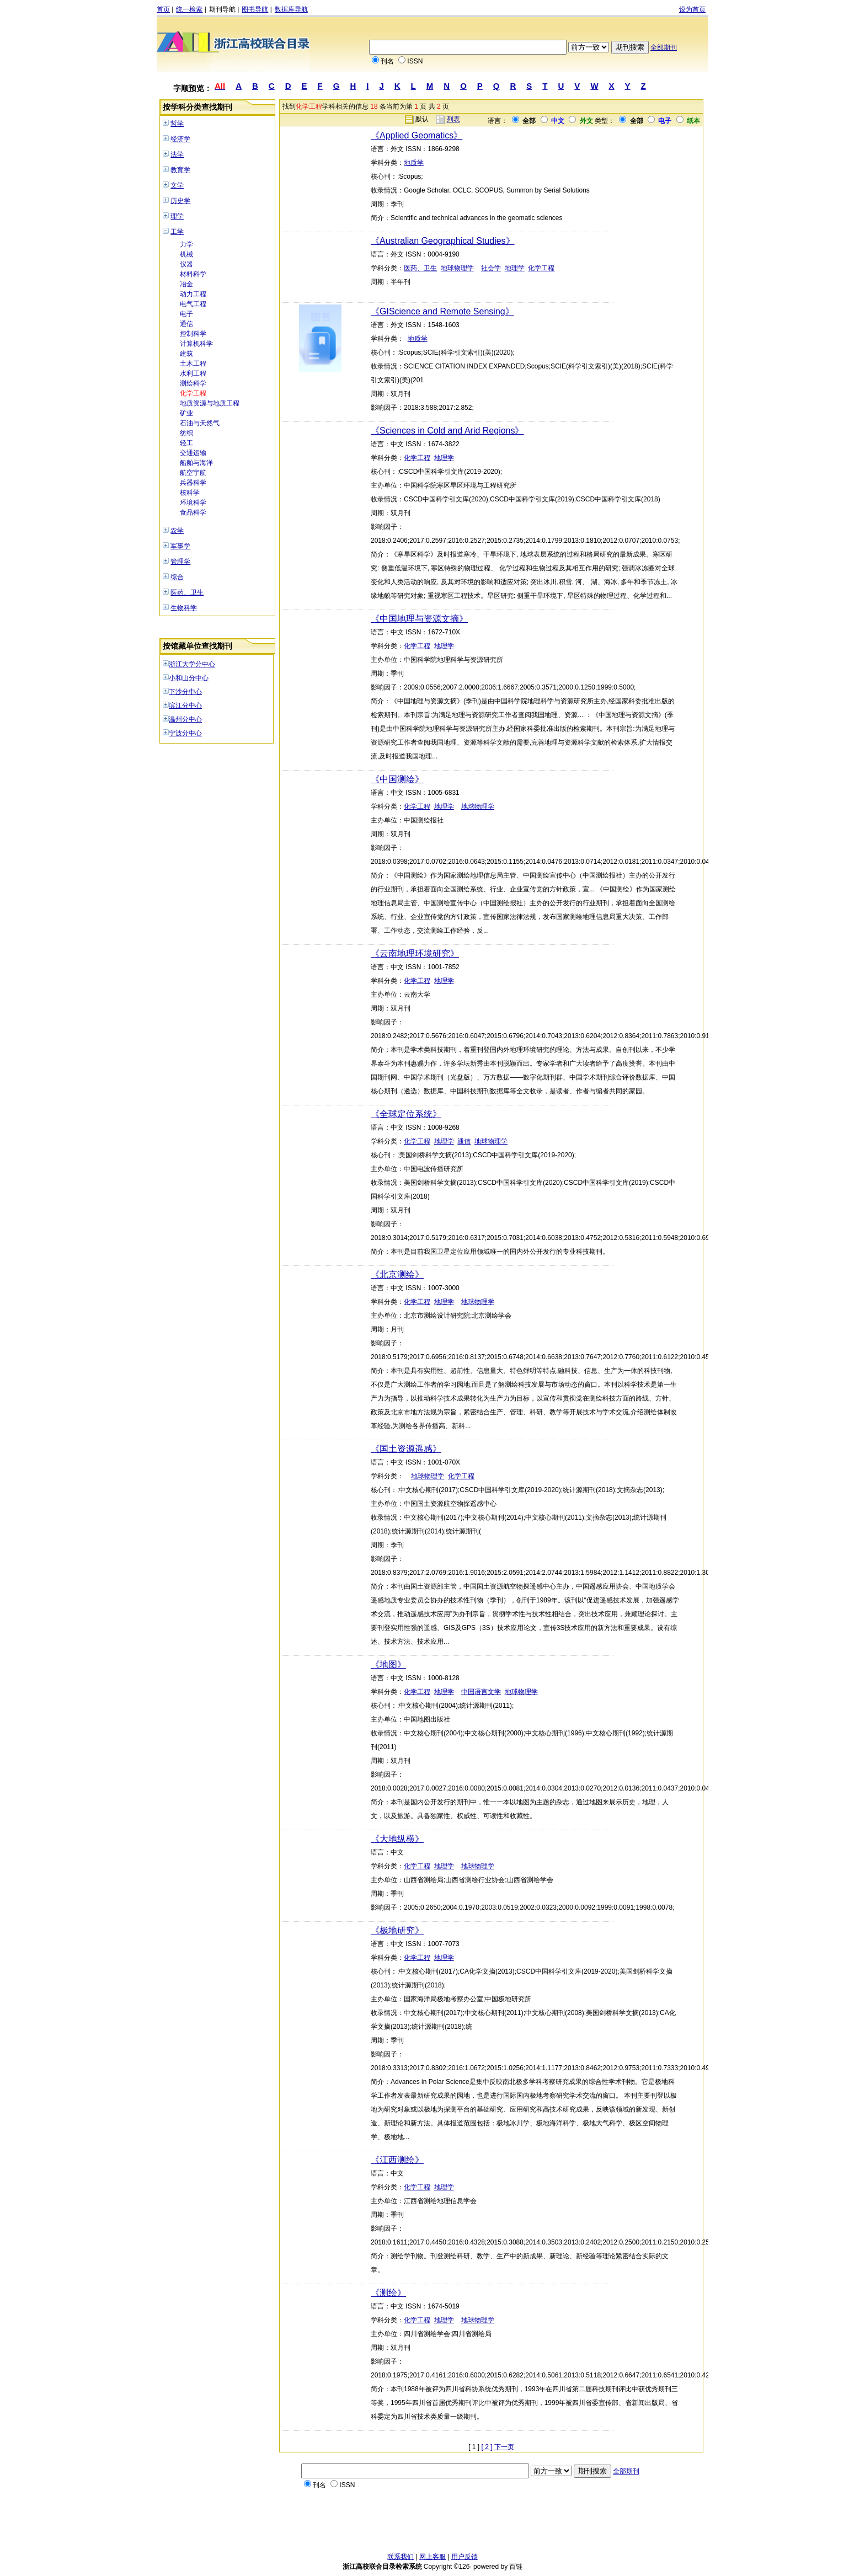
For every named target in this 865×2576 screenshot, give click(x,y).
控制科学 (193, 334)
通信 (186, 324)
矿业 (186, 413)
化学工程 (193, 393)
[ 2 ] (487, 2447)
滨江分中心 (185, 705)
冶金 (186, 284)
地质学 (414, 163)
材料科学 (193, 274)
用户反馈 (464, 2557)
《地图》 (388, 1664)
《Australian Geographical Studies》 (443, 240)
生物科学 (183, 608)
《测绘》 (388, 2292)
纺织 (186, 433)
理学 (177, 216)
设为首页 (692, 9)
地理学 (515, 268)
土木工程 (193, 363)
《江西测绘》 (397, 2160)
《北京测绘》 (397, 1274)
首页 (163, 9)
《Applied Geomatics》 (416, 135)
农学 (177, 531)
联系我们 (400, 2557)
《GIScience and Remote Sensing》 (442, 311)
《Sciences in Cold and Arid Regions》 (447, 430)
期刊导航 (222, 9)
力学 (186, 244)
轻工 (186, 443)
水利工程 (193, 373)
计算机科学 (196, 344)
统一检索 (189, 9)
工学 (177, 232)
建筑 (186, 353)
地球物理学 (457, 268)
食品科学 (193, 512)
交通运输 (193, 453)
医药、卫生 (187, 592)
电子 (186, 314)
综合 (177, 577)
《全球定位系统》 (406, 1114)
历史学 (180, 201)
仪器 (186, 264)
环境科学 (193, 502)
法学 (177, 154)
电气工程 (193, 304)
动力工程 (193, 294)
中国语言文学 (481, 1692)
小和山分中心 (189, 678)
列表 (453, 119)
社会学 (491, 268)
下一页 (504, 2447)
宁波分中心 (185, 733)
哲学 (177, 123)
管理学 (180, 561)
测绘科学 (193, 383)
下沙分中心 (185, 692)
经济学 (180, 139)
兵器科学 (193, 483)
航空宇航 (193, 473)
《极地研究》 (397, 1930)
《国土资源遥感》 (406, 1448)
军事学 (180, 546)
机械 (186, 254)
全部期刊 (663, 47)
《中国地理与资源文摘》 (419, 618)
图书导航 (255, 9)
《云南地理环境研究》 (415, 953)
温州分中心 (185, 719)
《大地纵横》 (397, 1838)
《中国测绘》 (397, 779)
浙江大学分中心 (192, 664)
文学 (177, 185)
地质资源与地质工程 (209, 403)
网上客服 (432, 2557)
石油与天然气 (200, 423)
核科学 (190, 492)
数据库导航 (291, 9)
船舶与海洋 (196, 463)
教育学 (180, 170)
